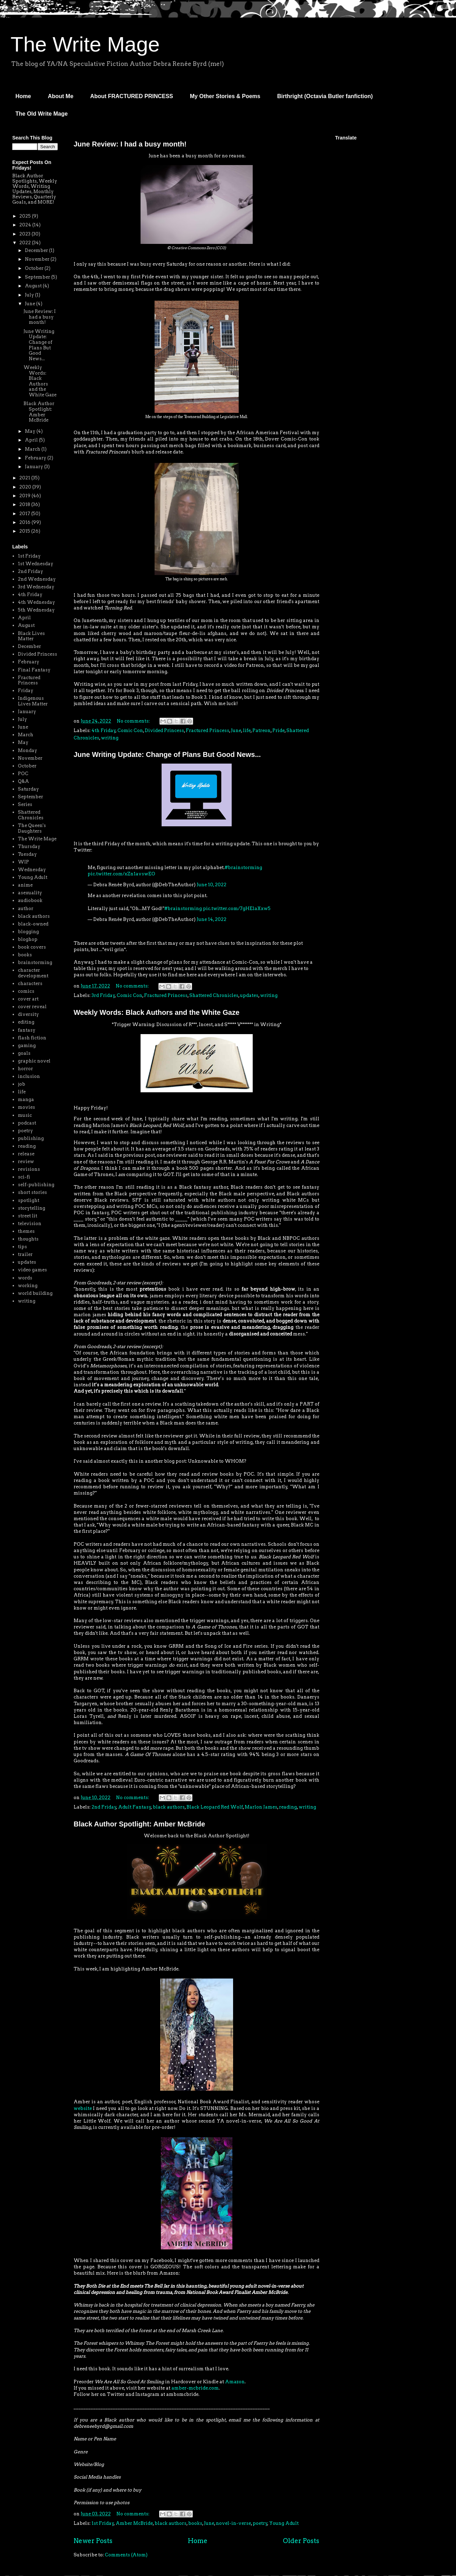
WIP (23, 862)
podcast (27, 1123)
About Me (60, 96)
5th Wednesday (36, 610)
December (37, 250)
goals (24, 1053)
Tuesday (27, 854)
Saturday (28, 789)
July (30, 295)
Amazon (235, 2381)
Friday (25, 690)
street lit (27, 1215)
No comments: (134, 721)
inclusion (29, 1076)
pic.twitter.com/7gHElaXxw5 (237, 908)
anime (25, 885)
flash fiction (32, 1037)
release (26, 1153)
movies (26, 1107)
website (83, 2108)
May (30, 431)
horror (25, 1068)
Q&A (23, 781)
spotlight (28, 1200)
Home (23, 96)
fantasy (26, 1030)
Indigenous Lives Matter (33, 701)
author (25, 908)
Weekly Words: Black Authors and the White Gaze (156, 1012)
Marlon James (261, 1807)
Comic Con (130, 730)
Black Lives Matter (31, 636)
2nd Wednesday (37, 579)
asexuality (30, 892)
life (247, 730)
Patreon (261, 730)
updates (249, 995)
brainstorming (35, 962)
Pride (278, 730)
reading (288, 1807)
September (38, 277)
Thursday (29, 846)
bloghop (28, 939)
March (33, 449)
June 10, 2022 (211, 884)
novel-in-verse (233, 2523)
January (34, 466)
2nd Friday (103, 1807)
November (37, 259)
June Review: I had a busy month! (130, 144)
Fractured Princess (207, 730)
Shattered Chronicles (213, 995)
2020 (25, 487)
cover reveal (32, 1006)
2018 (25, 504)
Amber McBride (134, 2523)
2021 (25, 477)
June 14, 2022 (211, 919)
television (29, 1223)
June (236, 730)
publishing (31, 1138)
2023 (25, 234)
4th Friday (103, 730)
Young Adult (284, 2523)
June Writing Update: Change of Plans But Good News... (167, 754)
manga (26, 1099)
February (36, 457)
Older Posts (301, 2540)
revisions (29, 1169)
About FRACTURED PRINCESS (131, 96)
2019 (25, 495)
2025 (25, 216)
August (34, 285)
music (25, 1115)
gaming (27, 1045)
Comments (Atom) (126, 2554)
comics (26, 991)
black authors (169, 1807)
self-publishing (36, 1184)
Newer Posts (93, 2540)
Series (25, 804)
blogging (28, 931)
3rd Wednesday (36, 586)
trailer (25, 1254)
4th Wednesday (36, 602)
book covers (32, 947)
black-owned (33, 924)
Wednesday (32, 869)
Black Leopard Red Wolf (214, 1807)
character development (33, 973)
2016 (25, 522)
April (32, 440)
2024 (25, 224)
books (195, 2523)
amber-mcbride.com (195, 2388)
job (21, 1084)
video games (32, 1269)
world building (35, 1293)
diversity (28, 1014)
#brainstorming (243, 867)
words (25, 1277)
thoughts (28, 1239)
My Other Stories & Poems (225, 96)
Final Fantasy (34, 669)
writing (109, 737)
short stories (32, 1192)
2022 (25, 242)
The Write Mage (85, 44)
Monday (27, 750)
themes (26, 1231)
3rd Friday (103, 995)
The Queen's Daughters (32, 828)
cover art (28, 999)
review (26, 1161)
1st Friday (102, 2523)
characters (30, 983)
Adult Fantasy (134, 1807)
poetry (260, 2523)
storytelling (31, 1208)
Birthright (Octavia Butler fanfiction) (325, 96)
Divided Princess (164, 730)
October (35, 268)
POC (23, 773)
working (28, 1285)
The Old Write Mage (41, 114)
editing (26, 1022)
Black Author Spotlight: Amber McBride (139, 1824)
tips (22, 1246)
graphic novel (34, 1061)
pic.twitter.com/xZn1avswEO (121, 873)
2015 (25, 531)
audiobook (30, 900)
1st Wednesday (35, 563)
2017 (25, 513)
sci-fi (24, 1177)
